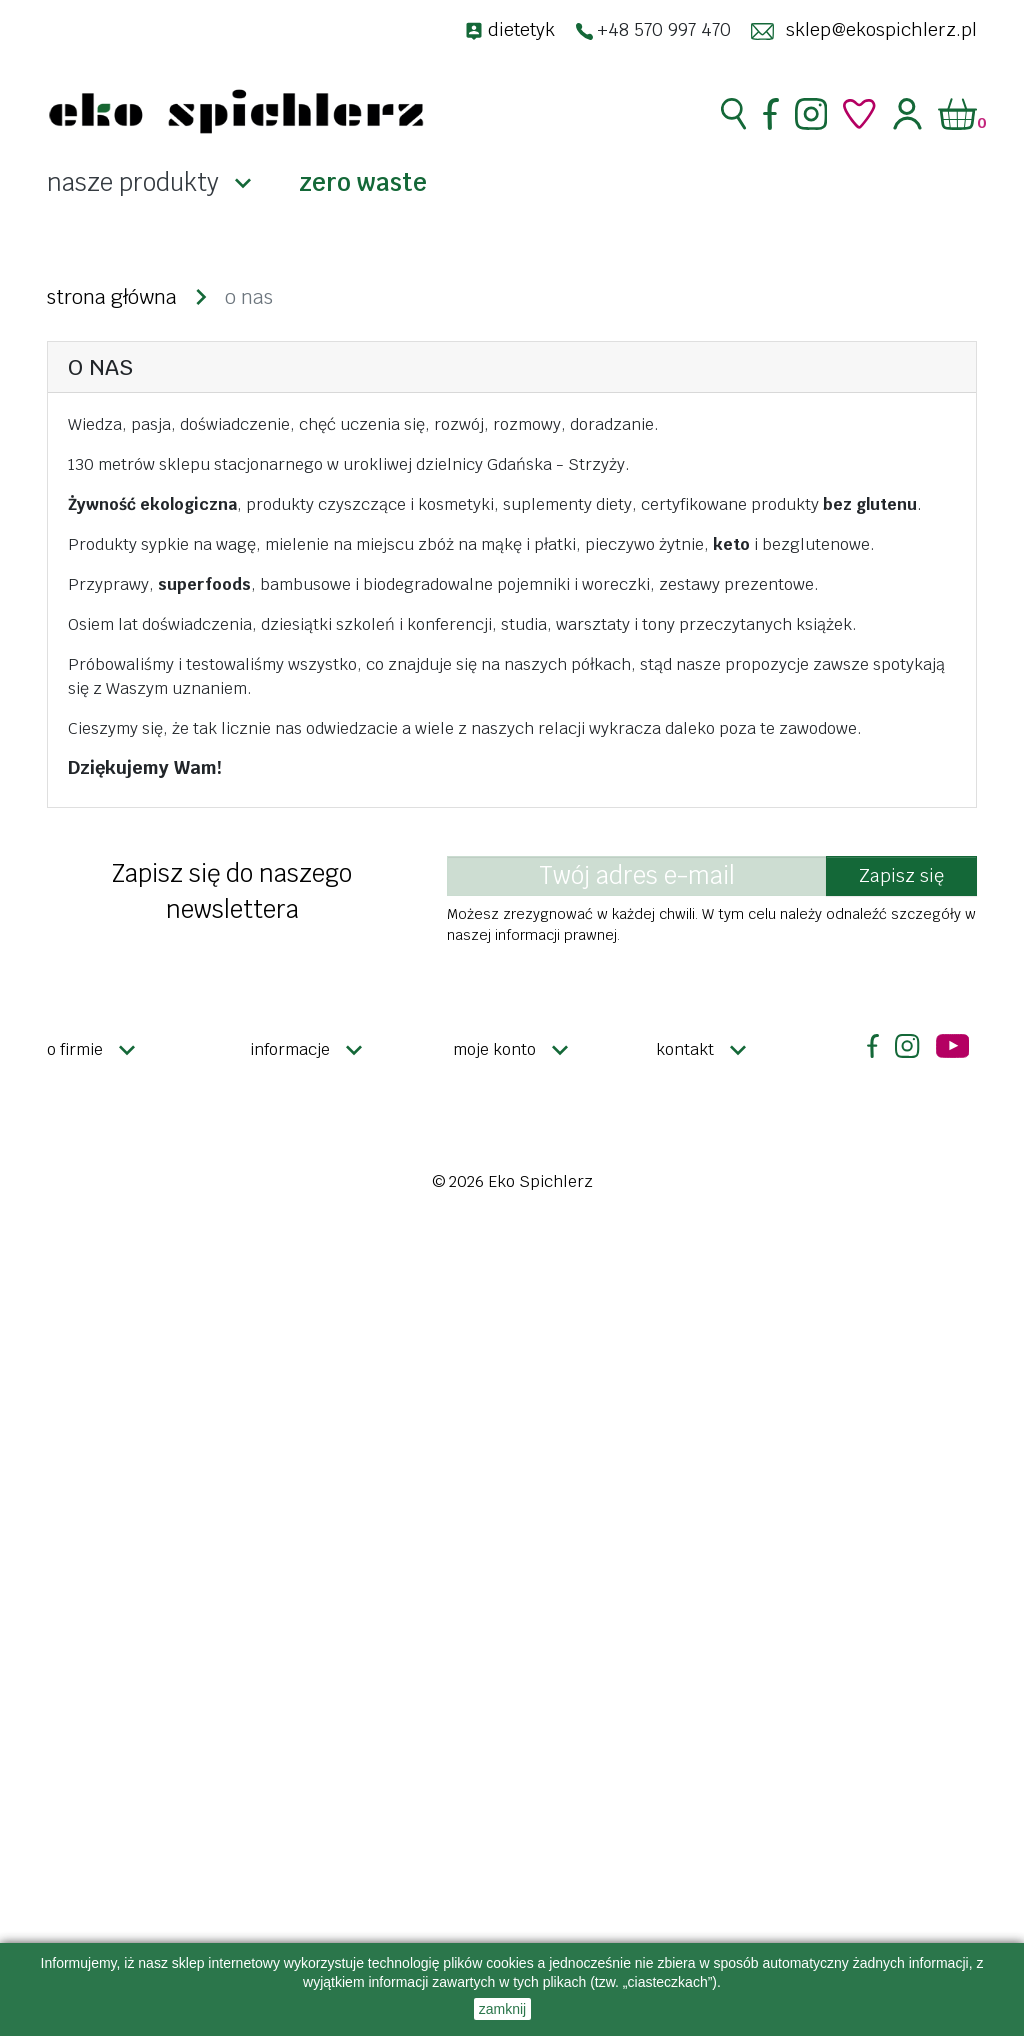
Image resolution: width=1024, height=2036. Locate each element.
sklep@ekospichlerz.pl (881, 29)
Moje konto (494, 1049)
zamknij (502, 2009)
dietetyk (521, 29)
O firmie (75, 1049)
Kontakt (685, 1049)
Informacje (290, 1049)
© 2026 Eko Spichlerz (512, 1181)
